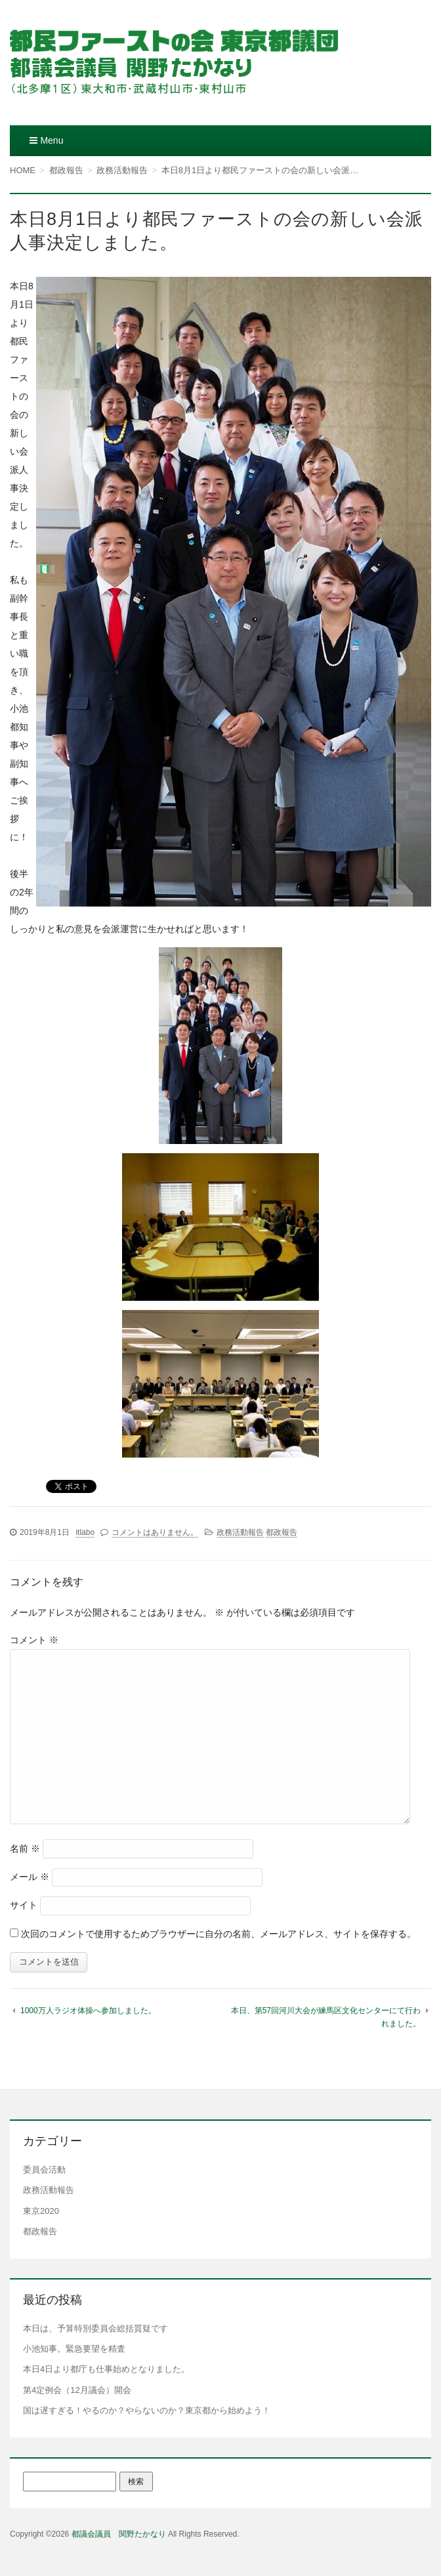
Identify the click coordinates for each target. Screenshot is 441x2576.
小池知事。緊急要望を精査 (74, 2349)
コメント (34, 1640)
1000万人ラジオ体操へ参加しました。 (88, 2010)
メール (29, 1876)
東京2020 (41, 2211)
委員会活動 (44, 2170)
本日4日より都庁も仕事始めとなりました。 (106, 2369)
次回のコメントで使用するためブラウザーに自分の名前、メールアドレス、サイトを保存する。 (218, 1934)
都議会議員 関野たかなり (119, 2534)
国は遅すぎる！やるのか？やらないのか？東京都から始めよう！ (146, 2410)
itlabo (84, 1532)
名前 (25, 1848)
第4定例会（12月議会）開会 (77, 2390)
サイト (23, 1905)
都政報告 (281, 1532)
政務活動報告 (240, 1532)
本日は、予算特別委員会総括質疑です (95, 2328)
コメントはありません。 (155, 1532)
